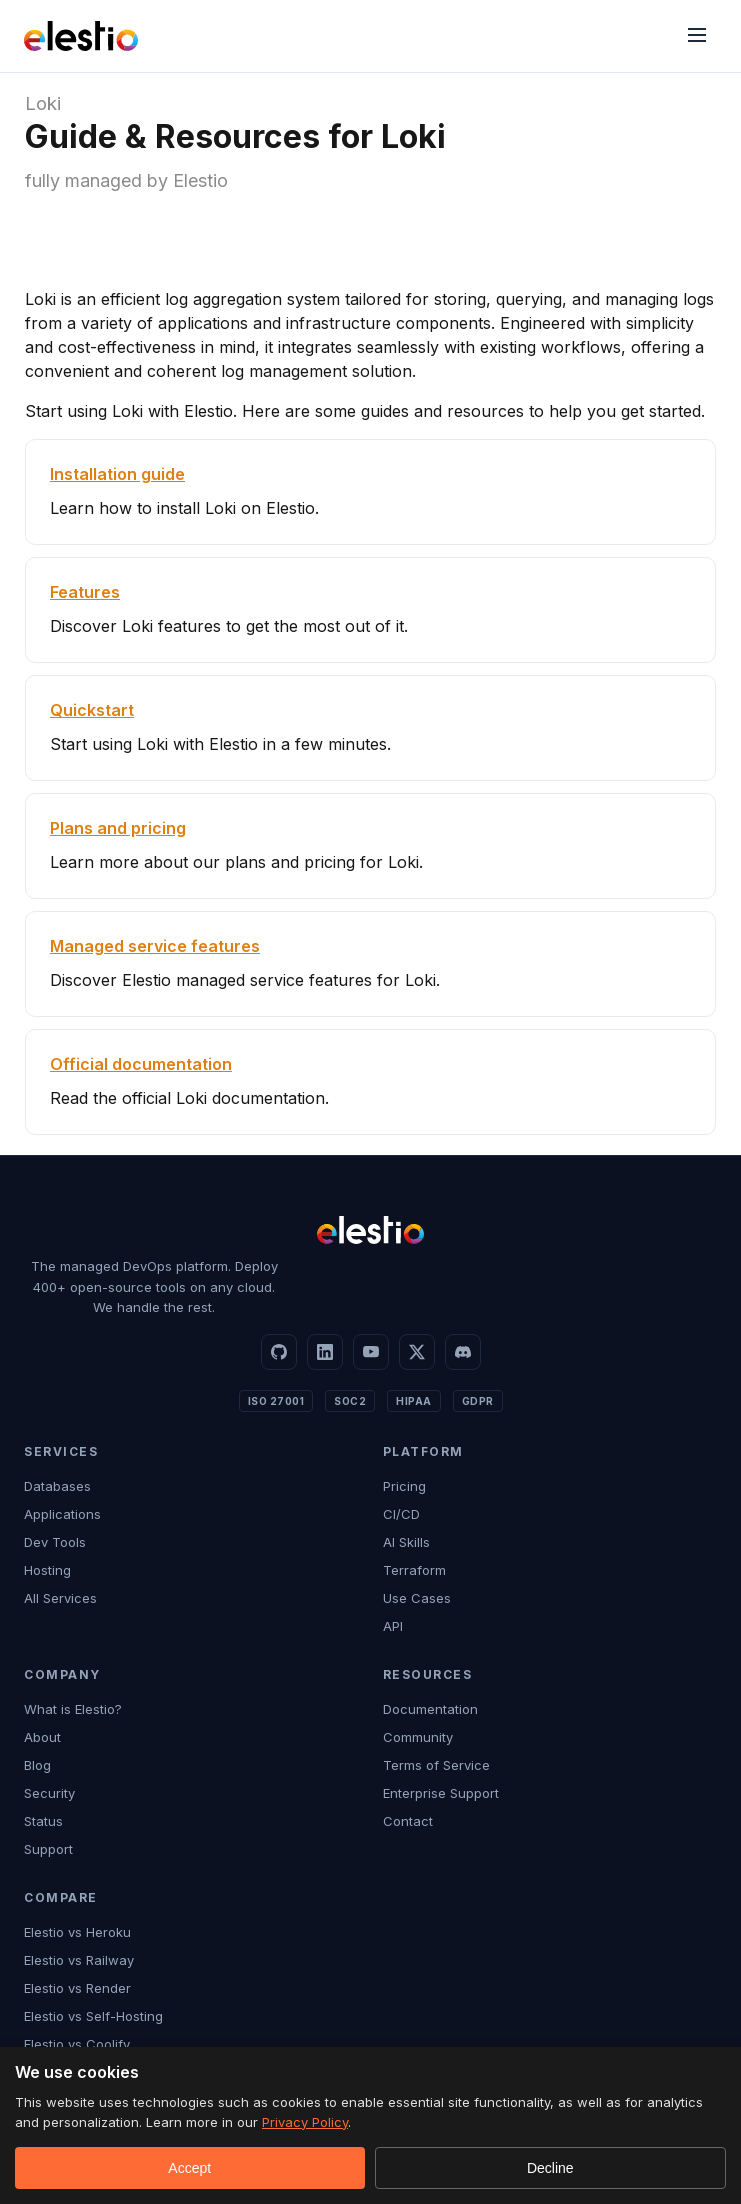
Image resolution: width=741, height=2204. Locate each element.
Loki (43, 103)
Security (49, 1793)
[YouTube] (371, 1352)
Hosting (47, 1570)
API (393, 1626)
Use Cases (417, 1598)
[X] (417, 1352)
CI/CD (401, 1514)
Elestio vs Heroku (77, 1932)
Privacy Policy (305, 2122)
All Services (60, 1598)
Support (48, 1849)
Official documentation (141, 1064)
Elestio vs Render (77, 1988)
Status (43, 1821)
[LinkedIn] (325, 1352)
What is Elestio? (73, 1709)
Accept (189, 2168)
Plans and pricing (118, 828)
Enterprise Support (441, 1793)
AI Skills (406, 1542)
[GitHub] (279, 1352)
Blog (37, 1765)
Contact (408, 1821)
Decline (550, 2168)
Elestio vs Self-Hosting (93, 2016)
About (42, 1737)
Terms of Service (436, 1765)
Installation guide (117, 474)
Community (418, 1737)
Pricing (404, 1486)
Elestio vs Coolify (77, 2044)
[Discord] (463, 1352)
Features (85, 592)
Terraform (414, 1570)
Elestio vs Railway (79, 1960)
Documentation (430, 1709)
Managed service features (155, 946)
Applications (62, 1514)
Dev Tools (55, 1542)
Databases (57, 1486)
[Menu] (697, 36)
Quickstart (92, 710)
